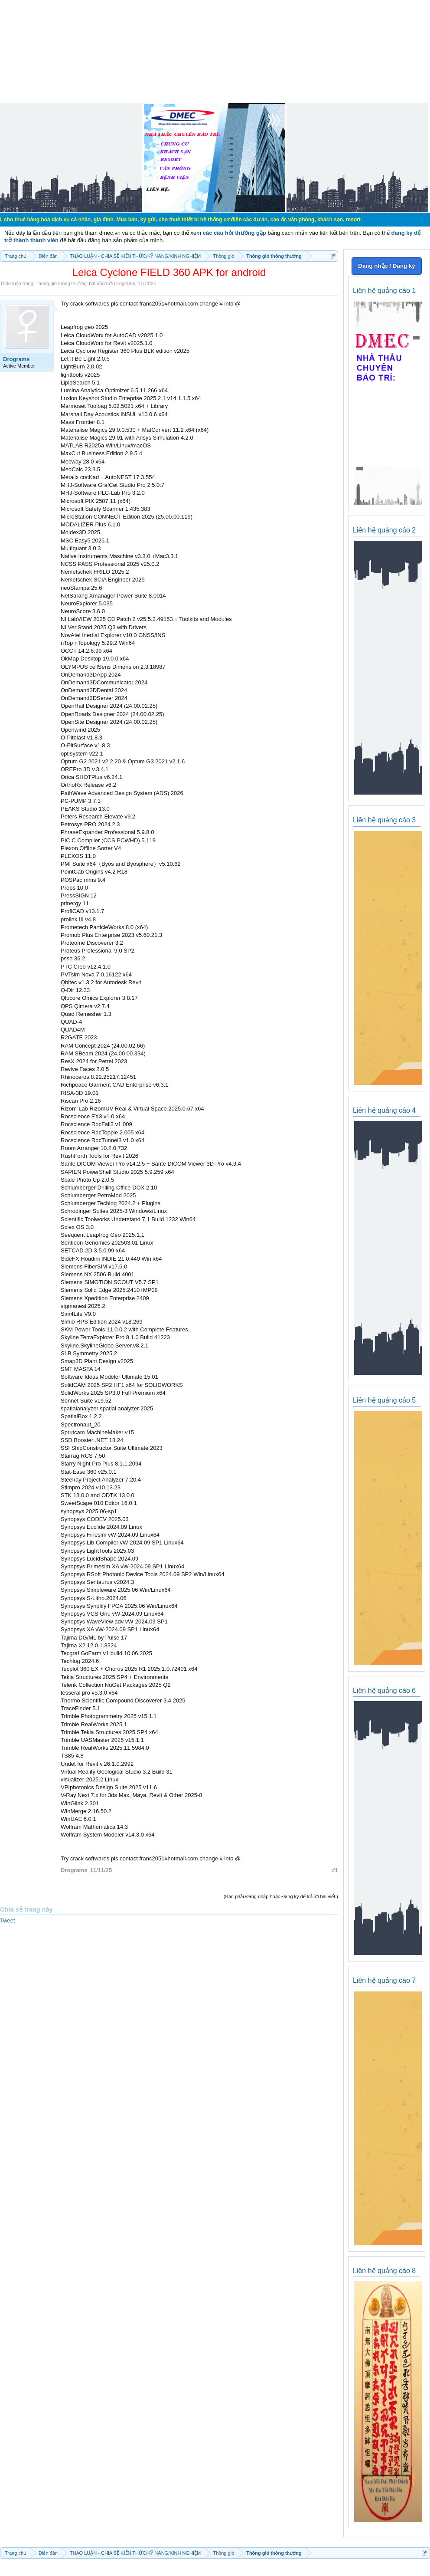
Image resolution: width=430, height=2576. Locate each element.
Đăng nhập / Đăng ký (386, 266)
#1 (335, 1870)
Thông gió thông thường (61, 283)
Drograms (124, 283)
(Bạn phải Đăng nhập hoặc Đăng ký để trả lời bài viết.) (281, 1896)
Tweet (7, 1920)
